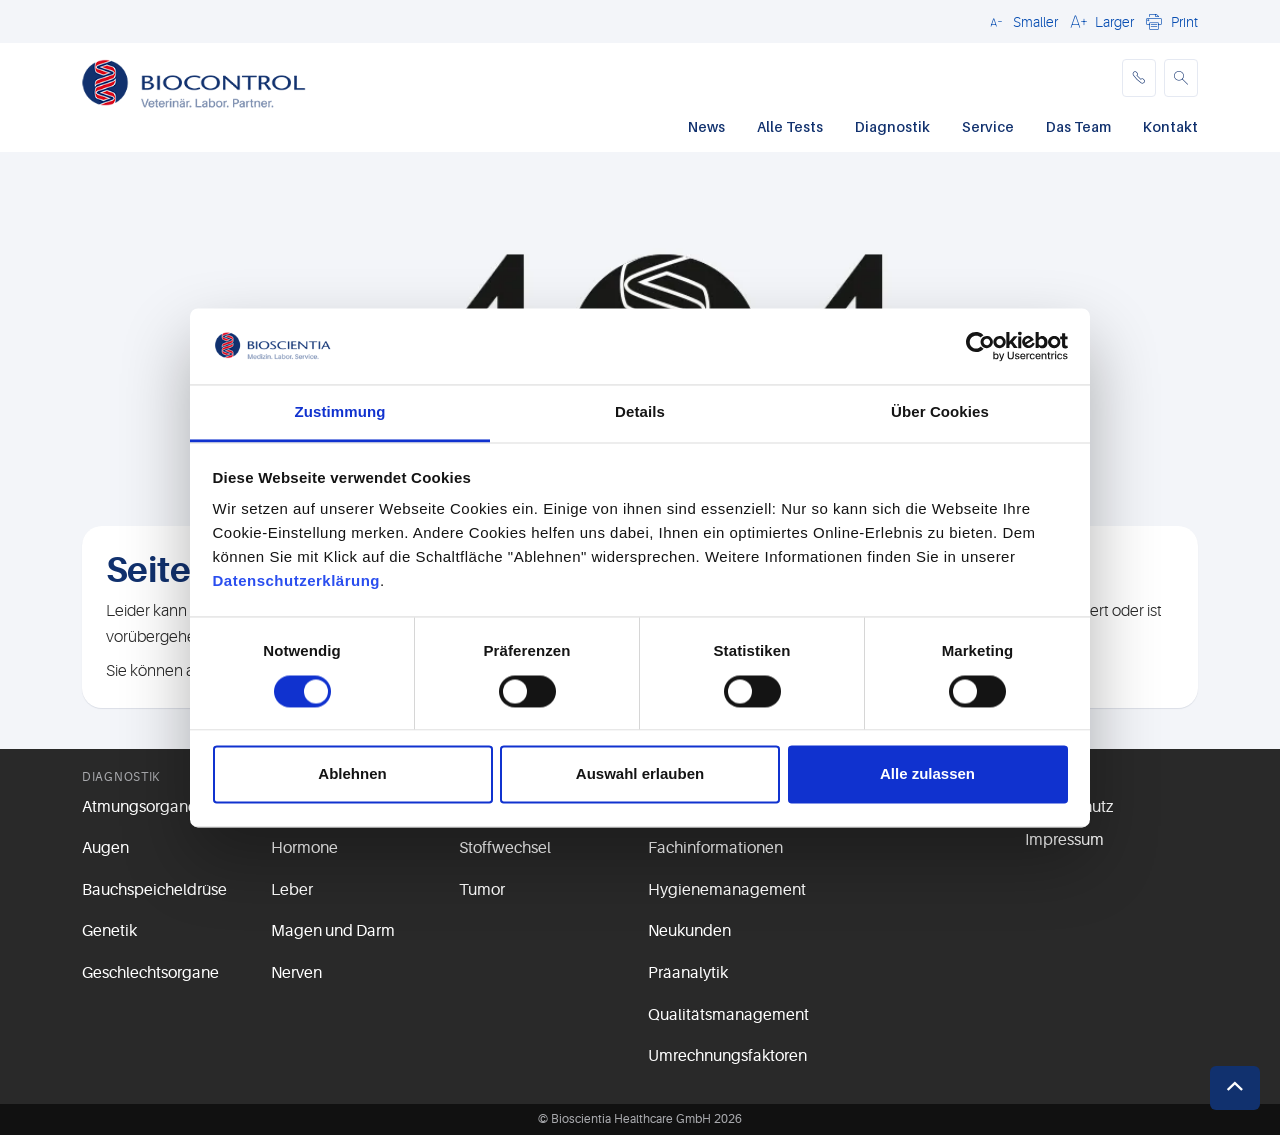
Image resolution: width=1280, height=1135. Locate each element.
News (706, 126)
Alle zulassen (927, 774)
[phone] (1139, 78)
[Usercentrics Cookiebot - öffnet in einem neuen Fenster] (980, 346)
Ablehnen (352, 774)
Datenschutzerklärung (297, 581)
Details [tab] (640, 412)
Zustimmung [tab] (340, 412)
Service (988, 126)
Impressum (1064, 840)
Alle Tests (790, 126)
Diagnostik (892, 126)
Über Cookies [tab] (940, 412)
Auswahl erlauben (640, 774)
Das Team (1078, 126)
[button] (1021, 21)
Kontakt (1170, 126)
